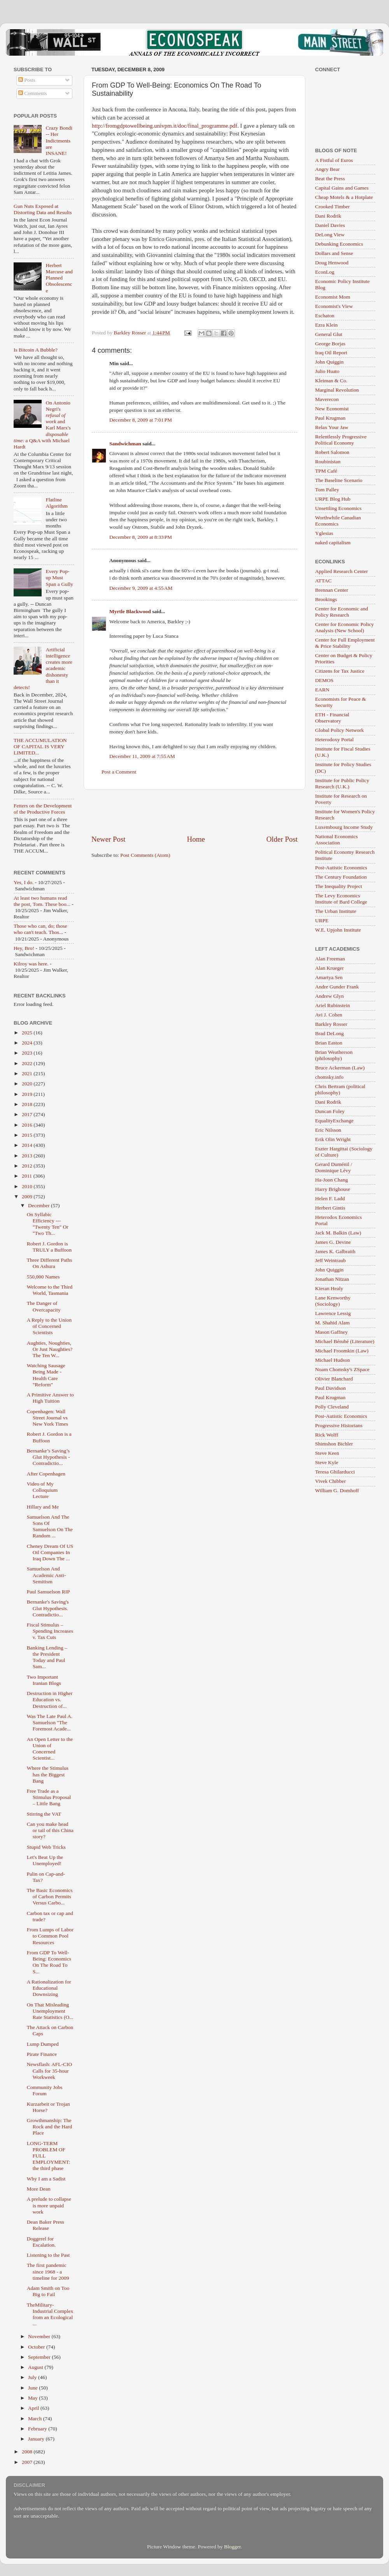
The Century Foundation (341, 877)
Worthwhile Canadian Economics (338, 521)
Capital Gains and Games (342, 188)
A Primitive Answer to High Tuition (50, 1398)
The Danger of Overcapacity (44, 1306)
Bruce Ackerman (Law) (339, 1068)
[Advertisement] (194, 812)
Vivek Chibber (330, 1481)
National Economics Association (336, 839)
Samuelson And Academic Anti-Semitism (46, 1575)
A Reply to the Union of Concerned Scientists (49, 1326)
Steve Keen (327, 1453)
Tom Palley (327, 489)
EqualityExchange (334, 1121)
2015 (27, 1135)
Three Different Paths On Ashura (49, 1263)
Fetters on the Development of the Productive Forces (43, 809)
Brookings (326, 599)
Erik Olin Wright (332, 1139)
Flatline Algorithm (56, 503)
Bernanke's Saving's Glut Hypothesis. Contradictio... (48, 1608)
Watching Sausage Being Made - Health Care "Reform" (46, 1375)
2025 (27, 1033)
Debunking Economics (339, 244)
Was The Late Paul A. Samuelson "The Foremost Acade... (50, 1722)
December (39, 1205)
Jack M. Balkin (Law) (338, 1233)
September (40, 2357)
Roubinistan (327, 461)
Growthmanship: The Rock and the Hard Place (49, 2126)
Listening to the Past (48, 2255)
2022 (27, 1063)
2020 (27, 1084)
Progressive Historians (339, 1425)
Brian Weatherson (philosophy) (334, 1055)
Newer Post (108, 839)
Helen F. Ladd (330, 1198)
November (39, 2336)
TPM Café (326, 471)
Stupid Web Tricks (46, 1847)
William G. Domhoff (337, 1490)
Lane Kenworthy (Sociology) (332, 1301)
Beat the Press (330, 178)
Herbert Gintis (330, 1208)
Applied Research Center (341, 571)
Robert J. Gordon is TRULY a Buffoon (49, 1247)
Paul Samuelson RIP (48, 1592)
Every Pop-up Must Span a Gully (59, 577)
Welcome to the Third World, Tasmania (50, 1290)
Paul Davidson (330, 1388)
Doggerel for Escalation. (41, 2242)
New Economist (332, 408)
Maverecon (327, 399)
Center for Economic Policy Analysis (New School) (344, 627)
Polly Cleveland (332, 1407)
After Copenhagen (46, 1474)
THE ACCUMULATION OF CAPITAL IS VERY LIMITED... (40, 746)
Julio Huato (327, 371)
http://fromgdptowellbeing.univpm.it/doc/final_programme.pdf (164, 126)
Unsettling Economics (338, 508)
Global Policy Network (339, 730)
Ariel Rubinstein (332, 1005)
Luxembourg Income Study (344, 827)
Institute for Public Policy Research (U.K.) (342, 783)
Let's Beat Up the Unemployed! (45, 1860)
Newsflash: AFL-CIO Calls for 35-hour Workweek (49, 2070)
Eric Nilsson (328, 1130)
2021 (27, 1073)
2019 (27, 1094)
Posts (26, 80)
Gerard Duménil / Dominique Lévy (333, 1167)
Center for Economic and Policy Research (341, 612)
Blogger (232, 2547)
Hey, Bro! (24, 948)
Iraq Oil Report (331, 352)
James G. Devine (333, 1242)
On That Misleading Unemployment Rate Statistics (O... (50, 2011)
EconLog (325, 272)
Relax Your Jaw (331, 427)
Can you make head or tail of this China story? (50, 1830)
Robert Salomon (332, 452)
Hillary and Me (43, 1507)
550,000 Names (43, 1277)
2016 (27, 1125)
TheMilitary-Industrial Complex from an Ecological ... (50, 2314)
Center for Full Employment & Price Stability (345, 643)
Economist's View (334, 306)
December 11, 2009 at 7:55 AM (142, 756)
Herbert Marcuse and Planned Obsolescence (59, 278)
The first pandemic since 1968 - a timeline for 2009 (48, 2271)
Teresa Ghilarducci (335, 1472)
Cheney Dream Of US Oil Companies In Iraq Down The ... (50, 1552)
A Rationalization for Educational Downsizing (49, 1988)
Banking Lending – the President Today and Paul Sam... (47, 1657)
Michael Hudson (332, 1360)
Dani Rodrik (328, 216)
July (33, 2377)
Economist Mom (332, 297)
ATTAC (323, 581)
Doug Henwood (332, 263)
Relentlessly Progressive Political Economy (340, 440)
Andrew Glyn (329, 996)
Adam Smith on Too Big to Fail (48, 2291)
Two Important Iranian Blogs (44, 1680)
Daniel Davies (330, 225)
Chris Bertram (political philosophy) (340, 1089)
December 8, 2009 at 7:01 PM (140, 420)
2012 (27, 1166)
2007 (27, 2462)
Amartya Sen (329, 977)
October (37, 2347)
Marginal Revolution (337, 390)
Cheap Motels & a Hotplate (344, 197)
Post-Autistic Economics (341, 867)
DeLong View (330, 234)
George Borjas (330, 343)
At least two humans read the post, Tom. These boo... (42, 901)
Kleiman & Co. (331, 380)
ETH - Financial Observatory (332, 718)
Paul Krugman (330, 418)
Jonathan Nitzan (332, 1279)
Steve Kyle (326, 1462)
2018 (27, 1104)
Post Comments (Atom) (145, 855)
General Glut (328, 334)
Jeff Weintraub (330, 1260)
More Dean (39, 2189)
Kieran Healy (329, 1288)
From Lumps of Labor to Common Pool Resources (50, 1936)
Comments (32, 93)
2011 (27, 1176)
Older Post (282, 839)
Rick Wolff (326, 1435)
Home (196, 839)
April (34, 2408)
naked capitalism (332, 542)
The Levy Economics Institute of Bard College (341, 899)
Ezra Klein (326, 325)
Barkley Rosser (331, 1024)
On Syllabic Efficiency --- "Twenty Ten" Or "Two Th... (47, 1224)
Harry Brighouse (332, 1189)
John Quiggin (329, 362)
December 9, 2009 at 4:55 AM (141, 588)
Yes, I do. (23, 882)
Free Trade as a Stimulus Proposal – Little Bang (49, 1797)
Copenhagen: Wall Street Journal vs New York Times (47, 1417)
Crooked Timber (332, 206)
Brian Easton (328, 1043)
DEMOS (324, 680)
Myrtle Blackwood (130, 611)
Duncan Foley (330, 1111)
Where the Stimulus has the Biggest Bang (47, 1774)
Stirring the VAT (44, 1814)
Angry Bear (327, 169)
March (35, 2418)
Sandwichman (125, 444)
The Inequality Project (338, 886)
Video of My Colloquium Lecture (42, 1490)
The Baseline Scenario (338, 480)
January (37, 2439)
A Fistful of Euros (334, 160)
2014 (27, 1145)
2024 (27, 1043)
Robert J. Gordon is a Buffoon (49, 1437)
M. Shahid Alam (332, 1323)
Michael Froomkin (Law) (341, 1351)
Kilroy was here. (31, 964)
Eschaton (325, 315)
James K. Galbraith (335, 1251)
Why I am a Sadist (46, 2179)
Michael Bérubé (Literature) (344, 1341)
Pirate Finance (42, 2054)
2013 (27, 1156)
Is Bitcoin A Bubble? (36, 350)
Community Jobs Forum (45, 2090)
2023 (27, 1053)
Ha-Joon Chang (331, 1180)
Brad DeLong (329, 1033)
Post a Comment (119, 772)
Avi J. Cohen (328, 1015)
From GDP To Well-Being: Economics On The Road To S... (49, 1962)
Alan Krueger (329, 968)
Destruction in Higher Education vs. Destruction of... (50, 1699)
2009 (27, 1196)
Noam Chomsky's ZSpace (342, 1369)
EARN (322, 690)
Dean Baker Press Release (45, 2225)
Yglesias (324, 533)
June (33, 2388)
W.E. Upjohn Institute (338, 930)
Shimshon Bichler (334, 1444)
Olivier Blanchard (334, 1379)
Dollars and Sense (334, 253)
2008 (27, 2452)
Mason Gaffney (331, 1332)
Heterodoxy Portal (334, 739)
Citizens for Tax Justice (339, 671)
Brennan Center (331, 590)
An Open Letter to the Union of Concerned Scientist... (50, 1748)
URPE (322, 920)
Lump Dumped (43, 2044)
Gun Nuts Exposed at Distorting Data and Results (43, 209)
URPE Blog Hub (332, 499)
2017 (27, 1114)
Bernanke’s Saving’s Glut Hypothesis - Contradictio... (48, 1457)
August (36, 2367)
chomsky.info (329, 1077)
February (38, 2429)
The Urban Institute (335, 911)
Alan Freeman (330, 959)
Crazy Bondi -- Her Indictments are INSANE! (59, 140)
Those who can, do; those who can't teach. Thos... (40, 929)
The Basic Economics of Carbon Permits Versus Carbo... (50, 1896)
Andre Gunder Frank (337, 987)
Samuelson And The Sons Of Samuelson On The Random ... (50, 1526)
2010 (27, 1186)
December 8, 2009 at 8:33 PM (140, 537)
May (33, 2398)
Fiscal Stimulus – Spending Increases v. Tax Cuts (50, 1631)
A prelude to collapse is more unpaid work (49, 2205)
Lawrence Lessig (333, 1313)
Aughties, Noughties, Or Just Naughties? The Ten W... (50, 1349)
